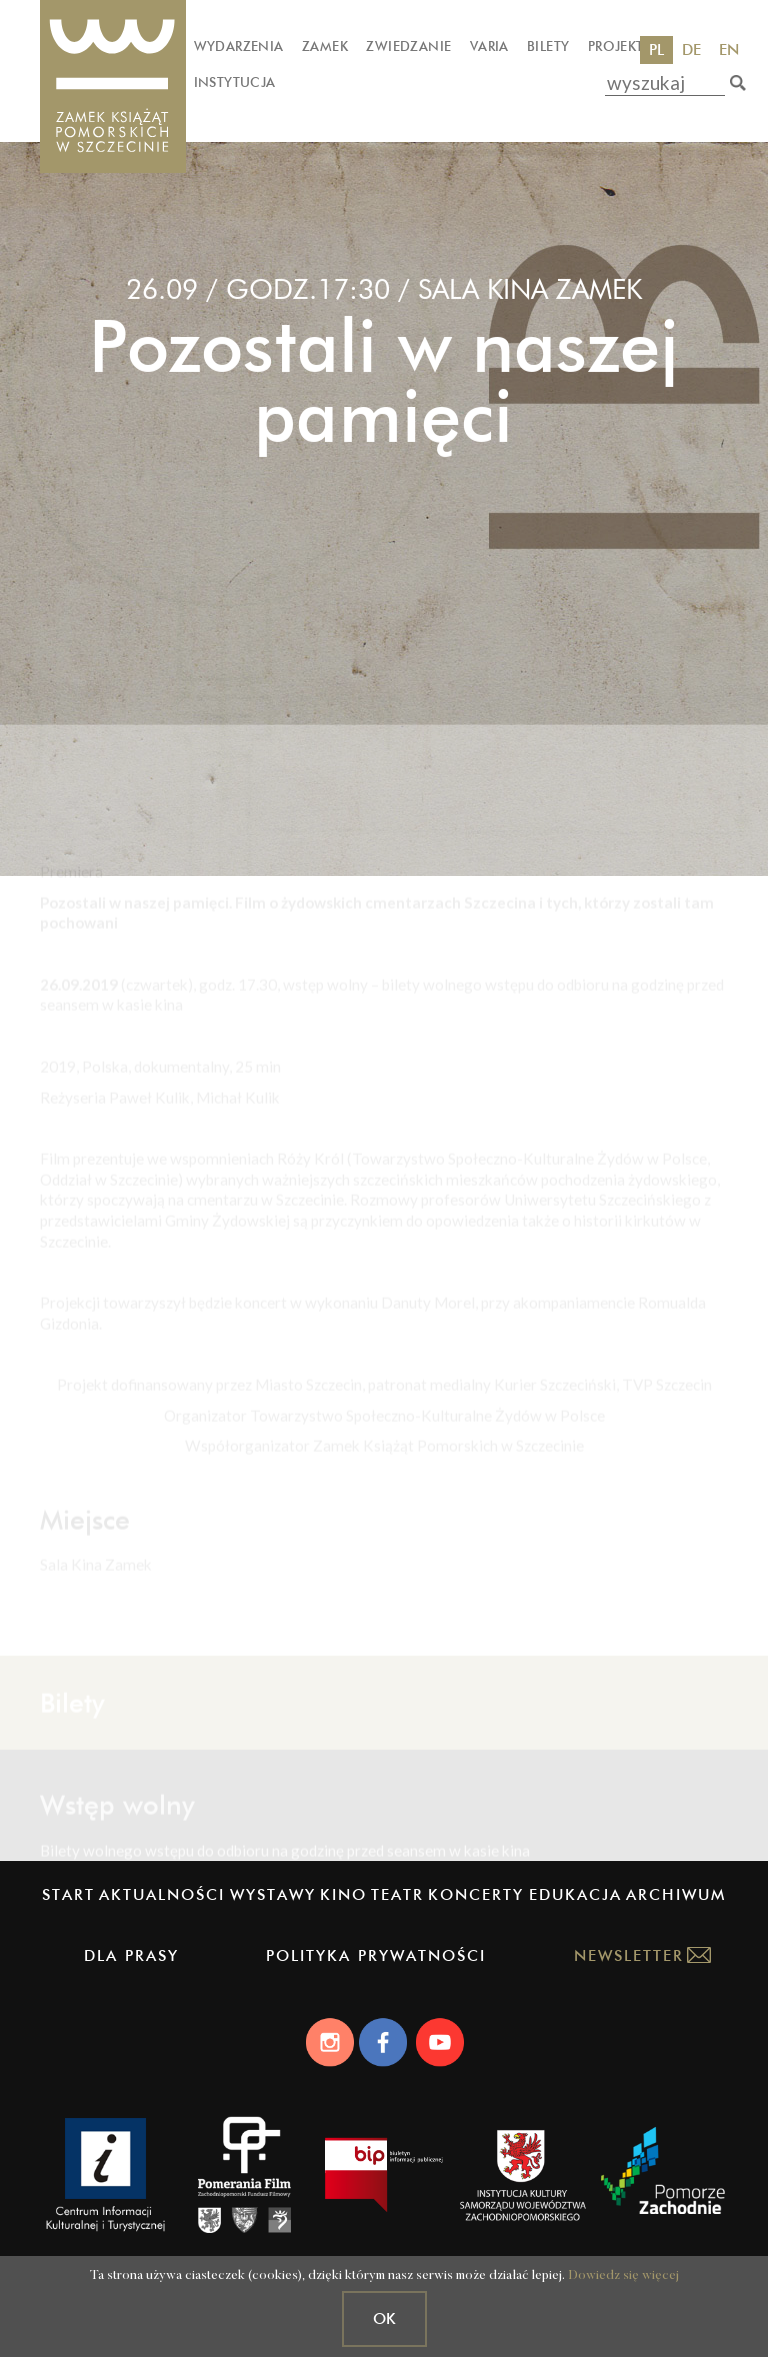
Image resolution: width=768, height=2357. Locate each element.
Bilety (548, 46)
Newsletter (629, 1955)
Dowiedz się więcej (623, 2275)
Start (68, 1894)
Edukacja (575, 1894)
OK (384, 2318)
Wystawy (273, 1894)
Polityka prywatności (376, 1955)
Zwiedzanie (408, 46)
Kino (343, 1894)
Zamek (325, 46)
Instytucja (235, 82)
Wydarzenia (239, 46)
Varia (489, 46)
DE (691, 49)
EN (729, 49)
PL (656, 49)
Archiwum (676, 1894)
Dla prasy (131, 1955)
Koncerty (476, 1894)
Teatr (397, 1894)
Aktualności (162, 1894)
